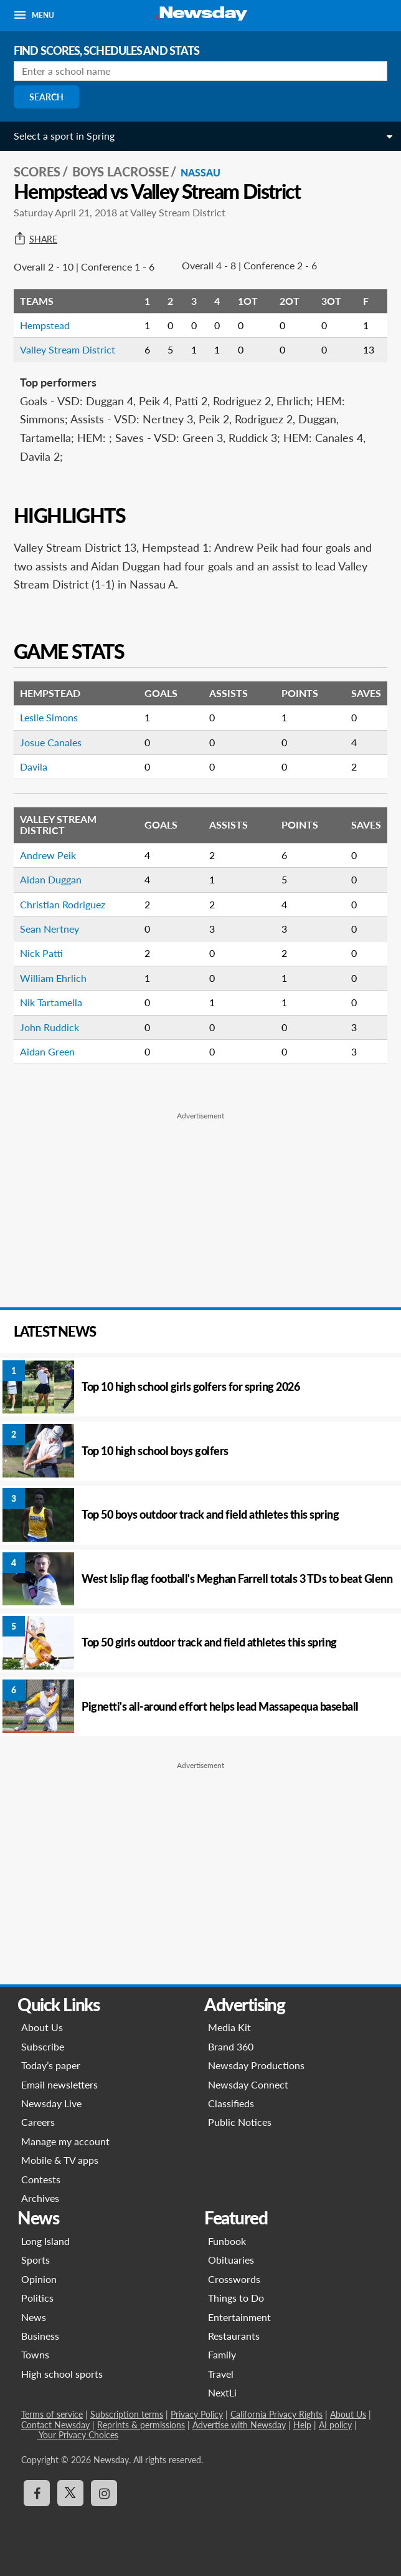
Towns (35, 2354)
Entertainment (239, 2317)
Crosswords (234, 2279)
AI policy (335, 2425)
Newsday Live (51, 2103)
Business (40, 2336)
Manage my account (65, 2141)
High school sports (62, 2374)
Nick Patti (41, 953)
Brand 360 (230, 2046)
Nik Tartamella (51, 1002)
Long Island (45, 2241)
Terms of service (52, 2414)
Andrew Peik (48, 855)
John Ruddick (49, 1027)
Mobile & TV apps (59, 2160)
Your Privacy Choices (77, 2434)
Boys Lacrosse (120, 171)
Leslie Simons (49, 717)
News (33, 2317)
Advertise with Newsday (239, 2425)
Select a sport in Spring (64, 136)
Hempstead (45, 325)
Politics (37, 2298)
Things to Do (236, 2298)
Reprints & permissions (141, 2425)
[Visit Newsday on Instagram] (104, 2493)
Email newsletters (59, 2084)
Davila (33, 766)
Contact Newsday (55, 2425)
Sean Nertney (49, 929)
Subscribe (42, 2046)
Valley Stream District (67, 349)
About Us (42, 2027)
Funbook (227, 2241)
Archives (40, 2198)
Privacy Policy (197, 2414)
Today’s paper (50, 2065)
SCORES (37, 171)
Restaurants (234, 2336)
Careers (38, 2122)
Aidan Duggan (51, 879)
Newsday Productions (256, 2065)
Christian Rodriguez (62, 904)
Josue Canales (51, 742)
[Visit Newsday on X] (70, 2493)
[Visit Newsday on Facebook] (37, 2493)
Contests (40, 2179)
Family (222, 2354)
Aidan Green (47, 1051)
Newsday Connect (248, 2084)
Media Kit (229, 2027)
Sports (35, 2260)
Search (46, 97)
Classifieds (231, 2103)
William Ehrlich (53, 978)
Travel (221, 2374)
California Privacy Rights (276, 2414)
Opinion (39, 2279)
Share (35, 239)
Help (302, 2425)
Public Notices (239, 2122)
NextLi (222, 2392)
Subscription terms (126, 2414)
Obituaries (231, 2260)
